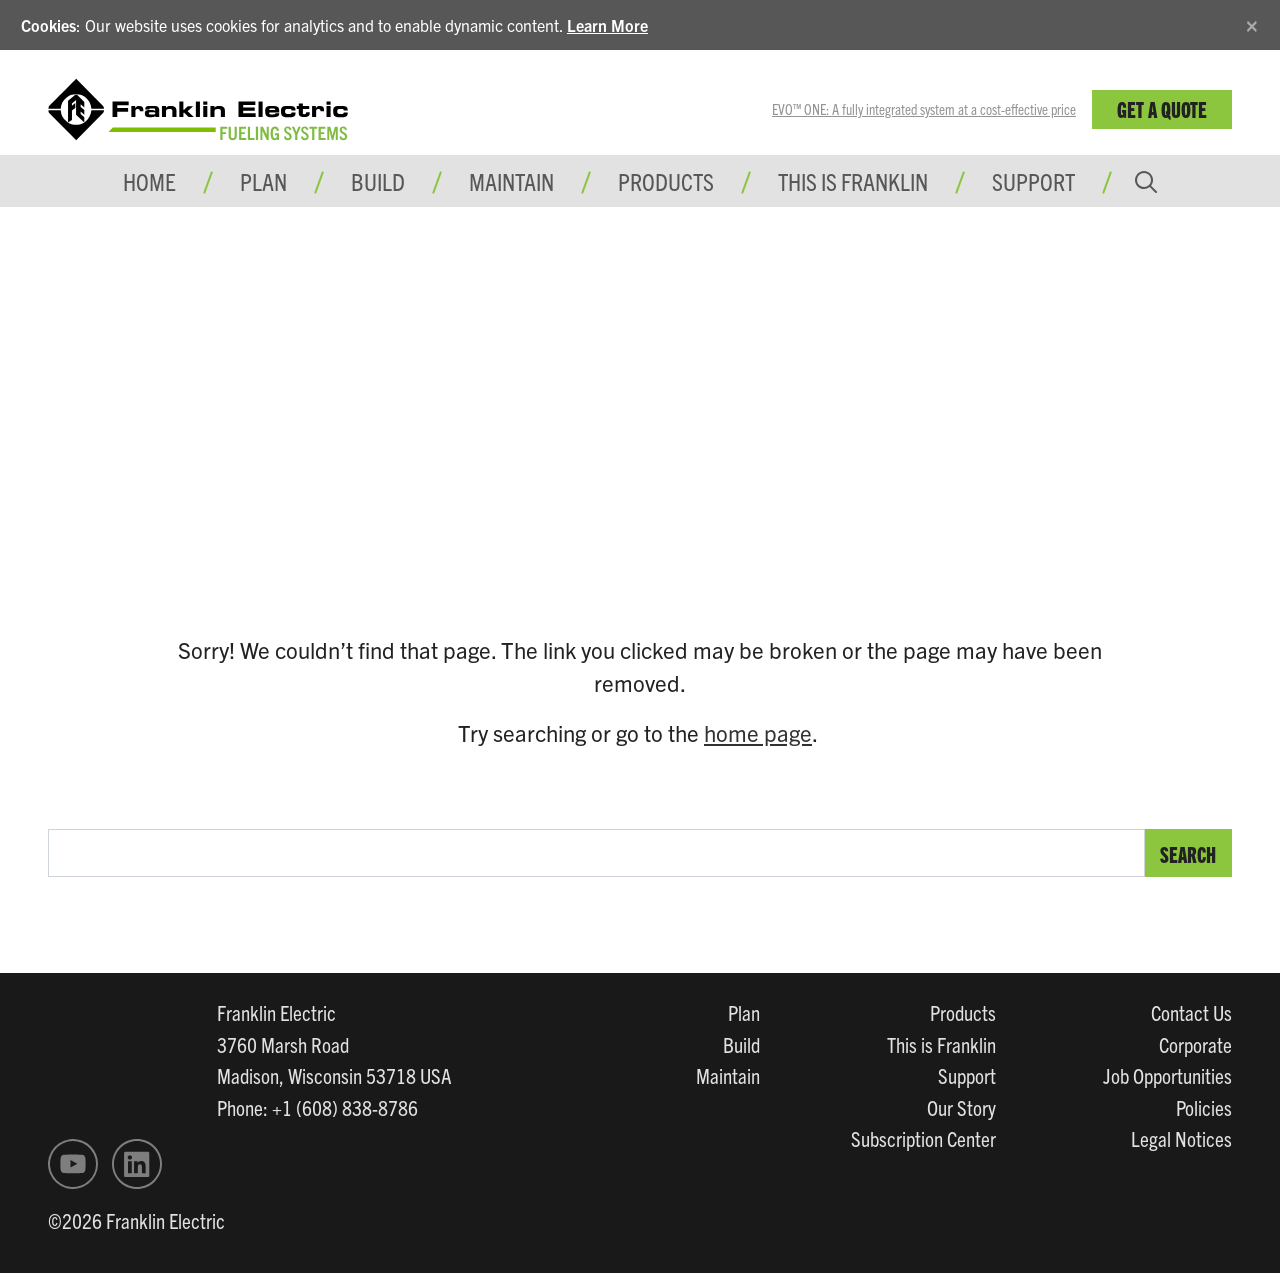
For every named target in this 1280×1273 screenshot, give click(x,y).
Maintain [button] (511, 181)
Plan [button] (263, 181)
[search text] (596, 853)
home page (758, 732)
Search (1188, 853)
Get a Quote (1162, 108)
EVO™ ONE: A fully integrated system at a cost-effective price (924, 109)
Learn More (607, 25)
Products (963, 1012)
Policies (1204, 1107)
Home (149, 181)
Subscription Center (923, 1138)
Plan (744, 1012)
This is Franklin (853, 181)
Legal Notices (1181, 1138)
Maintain (728, 1075)
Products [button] (666, 181)
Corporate (1195, 1044)
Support (1033, 181)
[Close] (1252, 22)
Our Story (961, 1107)
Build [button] (378, 181)
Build (741, 1044)
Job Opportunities (1167, 1075)
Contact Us (1191, 1012)
